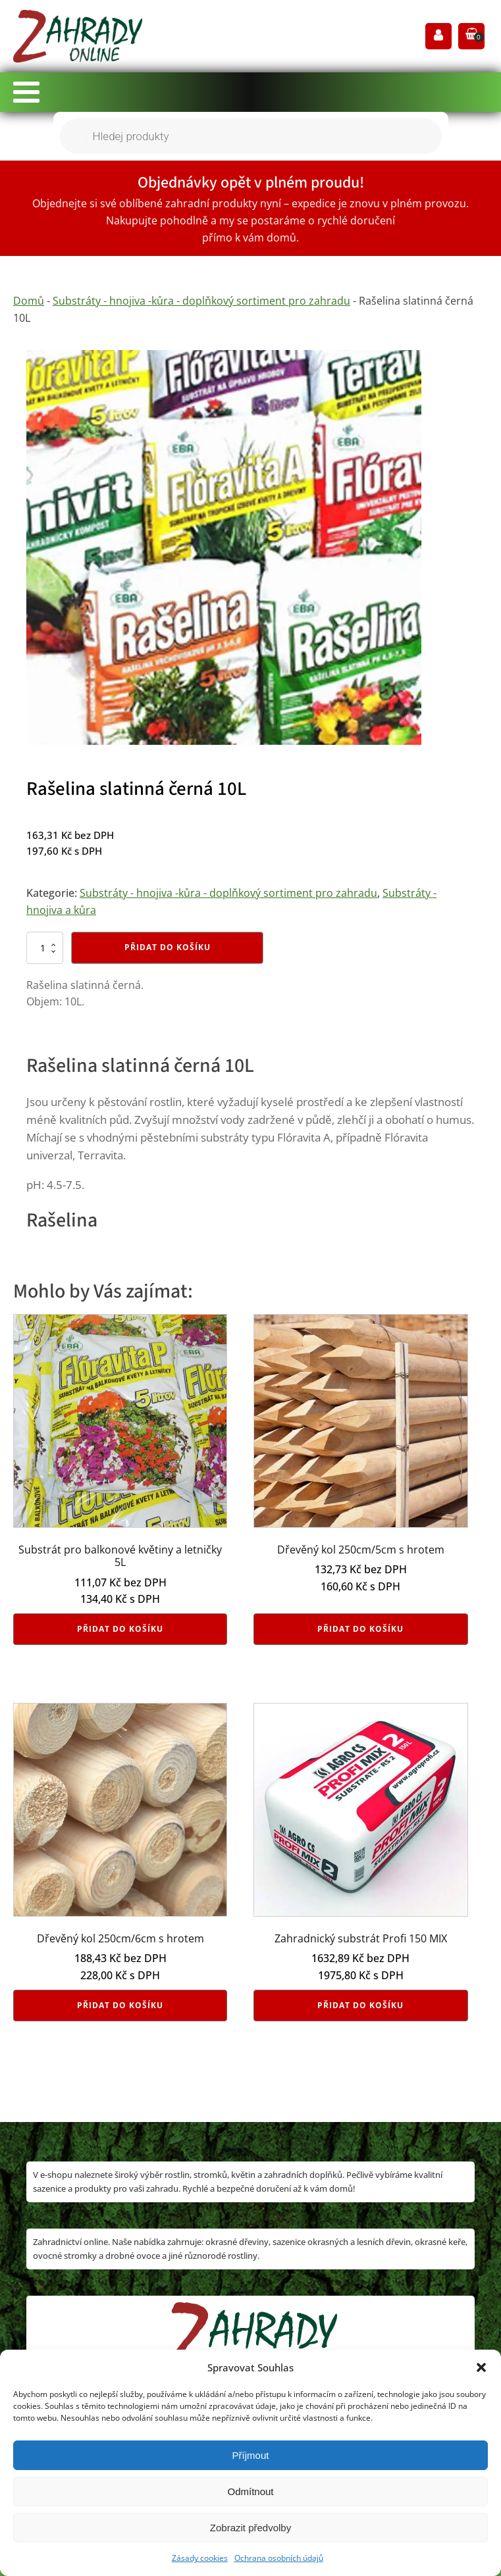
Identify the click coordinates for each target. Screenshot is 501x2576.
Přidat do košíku (167, 947)
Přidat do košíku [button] (120, 1628)
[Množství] (44, 947)
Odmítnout (250, 2491)
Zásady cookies (200, 2557)
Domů (28, 300)
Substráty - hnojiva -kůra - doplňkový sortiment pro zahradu (201, 300)
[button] (481, 2367)
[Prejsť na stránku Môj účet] (438, 36)
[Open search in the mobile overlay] (250, 136)
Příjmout (250, 2455)
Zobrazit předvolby (250, 2527)
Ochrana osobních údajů (278, 2557)
